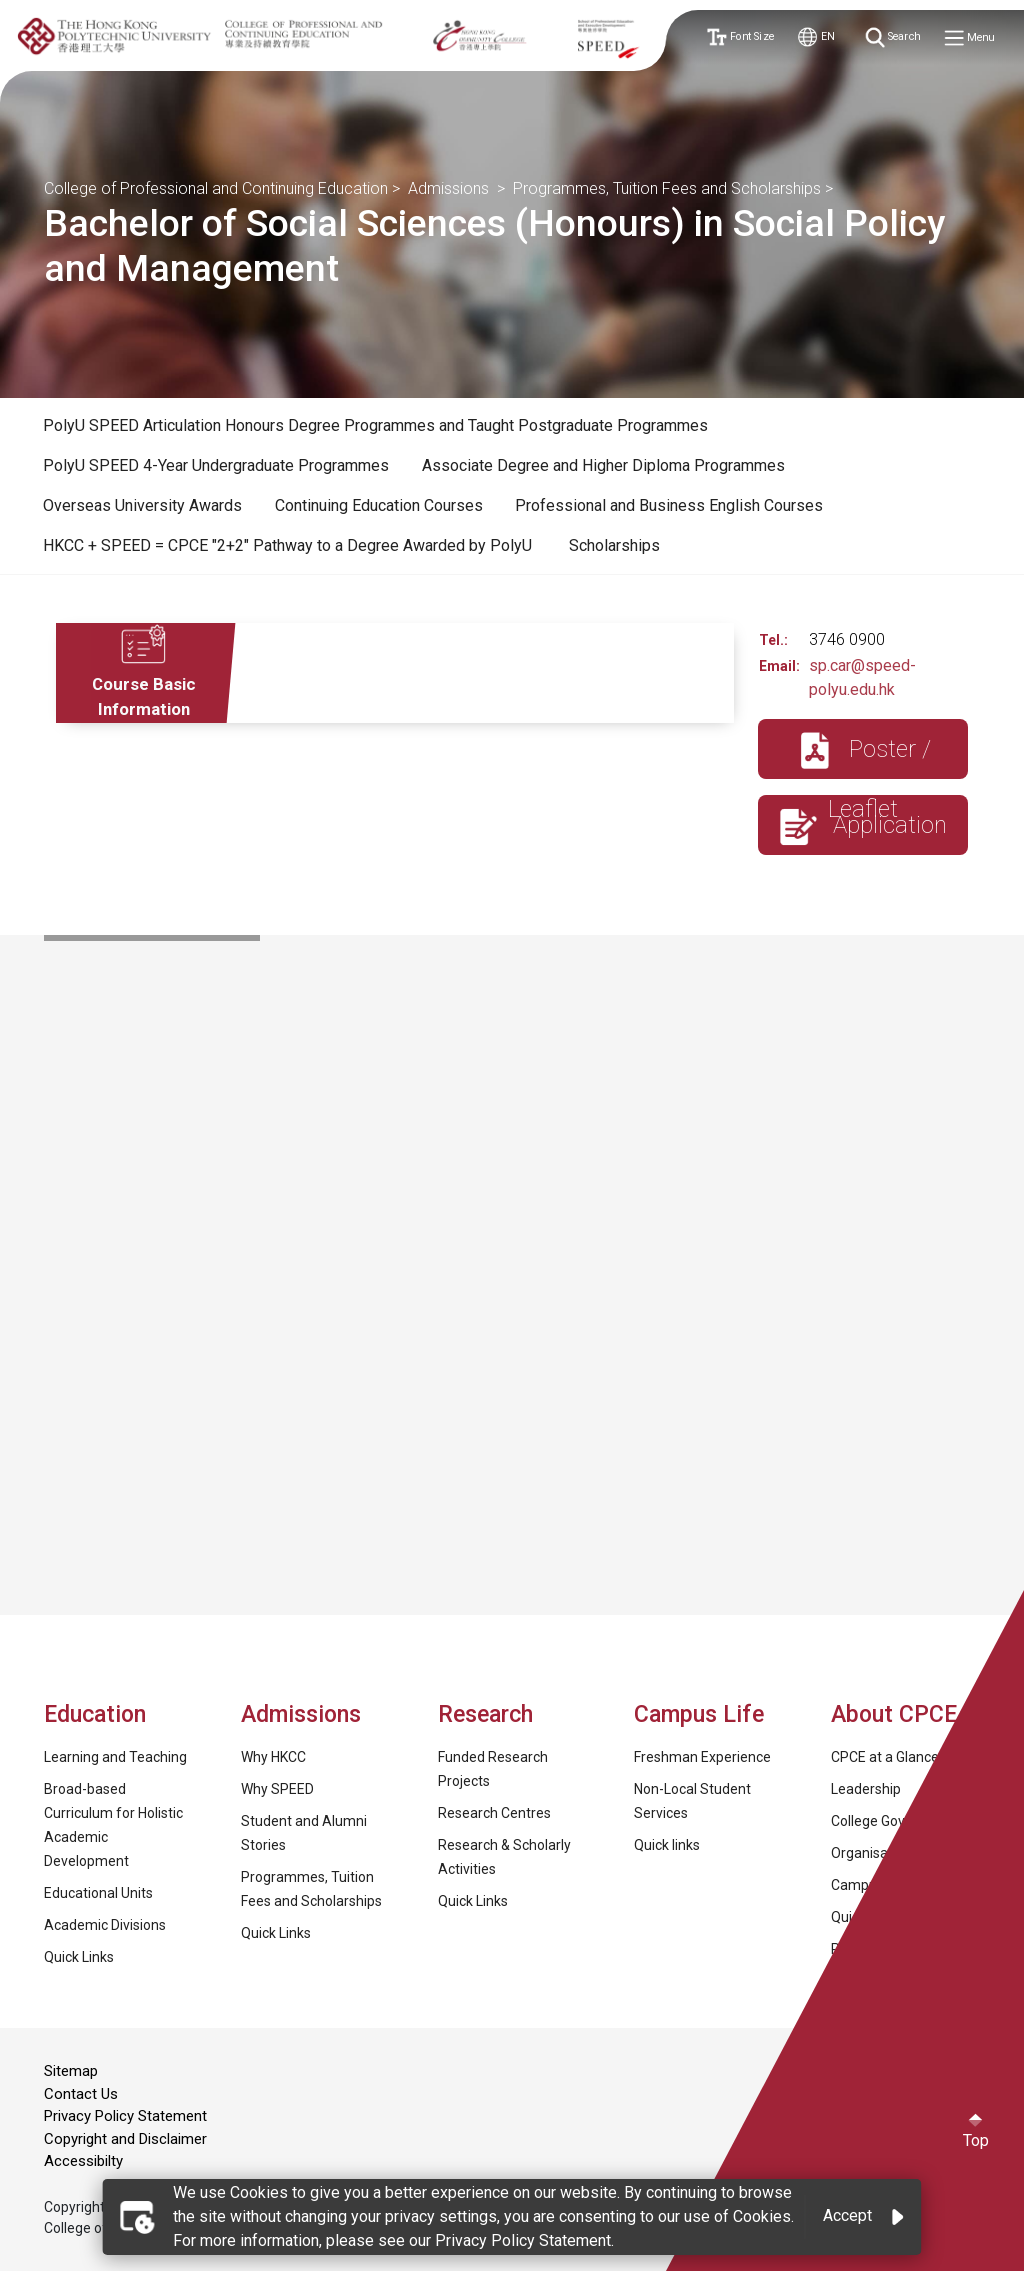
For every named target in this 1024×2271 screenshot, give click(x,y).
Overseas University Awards (142, 505)
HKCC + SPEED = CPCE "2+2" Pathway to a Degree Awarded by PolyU (289, 545)
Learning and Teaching (115, 1757)
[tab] (375, 426)
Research (485, 1714)
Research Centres (494, 1813)
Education (95, 1714)
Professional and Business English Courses (669, 505)
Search (893, 38)
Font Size (739, 37)
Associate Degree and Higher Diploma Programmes (603, 465)
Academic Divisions (105, 1925)
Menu (970, 38)
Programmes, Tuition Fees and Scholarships (667, 188)
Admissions (450, 188)
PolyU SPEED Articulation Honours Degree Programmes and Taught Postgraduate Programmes (375, 425)
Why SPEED (277, 1789)
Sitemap (71, 2071)
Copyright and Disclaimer (125, 2139)
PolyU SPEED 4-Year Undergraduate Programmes (216, 465)
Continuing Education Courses (379, 505)
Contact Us (81, 2094)
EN (816, 37)
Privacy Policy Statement (125, 2116)
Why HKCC (273, 1757)
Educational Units (98, 1893)
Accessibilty (83, 2161)
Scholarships (614, 545)
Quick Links (79, 1957)
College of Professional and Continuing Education (216, 188)
